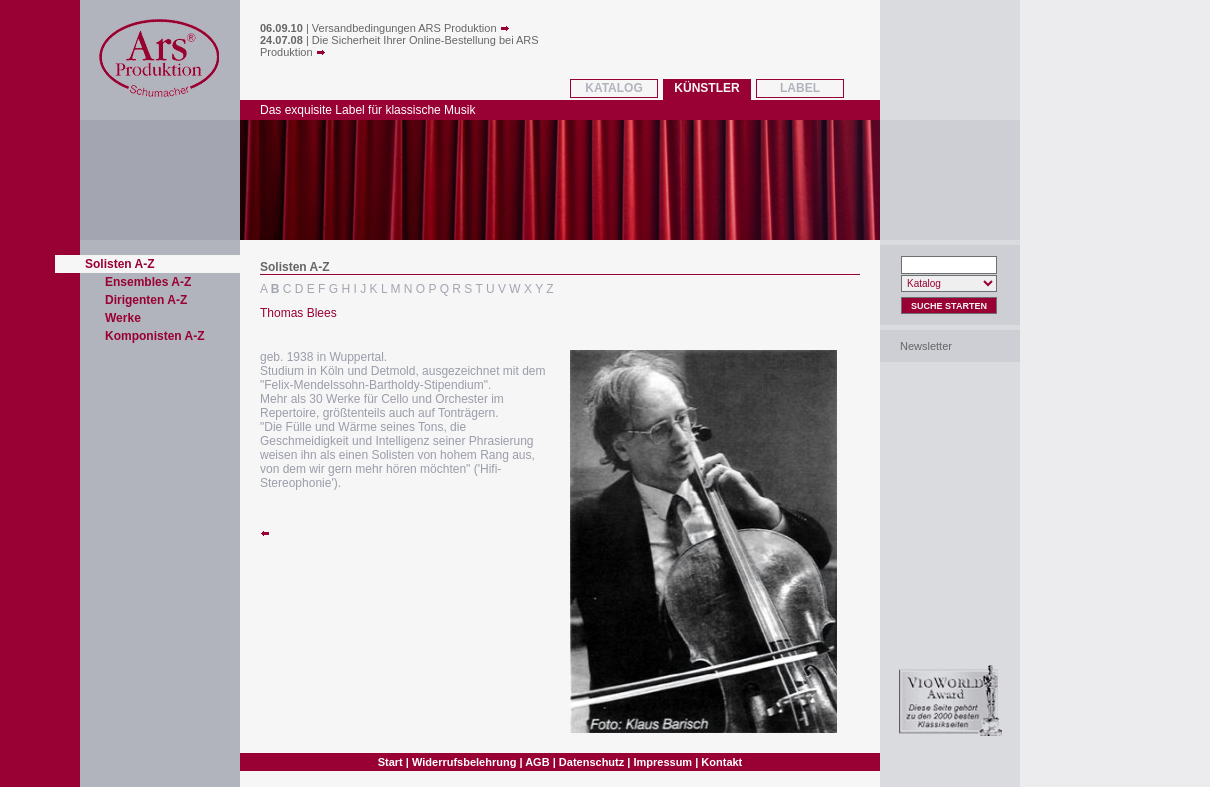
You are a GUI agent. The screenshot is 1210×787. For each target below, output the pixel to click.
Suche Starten (949, 306)
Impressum (662, 762)
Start (390, 762)
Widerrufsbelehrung (464, 762)
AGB (537, 762)
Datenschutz (591, 762)
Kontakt (721, 762)
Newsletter (926, 346)
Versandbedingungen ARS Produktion (411, 28)
